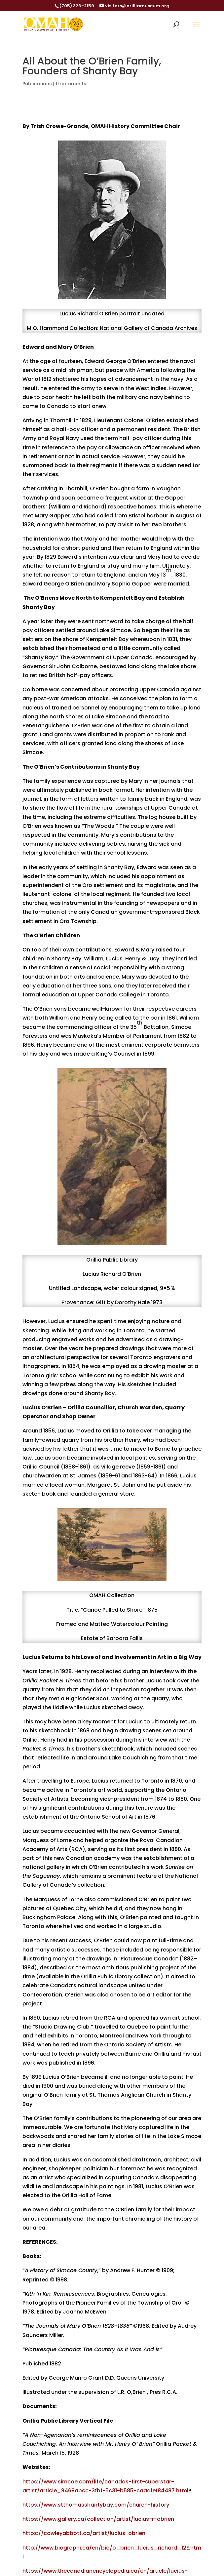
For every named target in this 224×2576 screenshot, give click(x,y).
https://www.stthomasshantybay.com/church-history (95, 2505)
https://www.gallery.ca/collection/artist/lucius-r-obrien (98, 2519)
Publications (37, 83)
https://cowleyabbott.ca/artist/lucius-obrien (83, 2533)
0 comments (71, 83)
